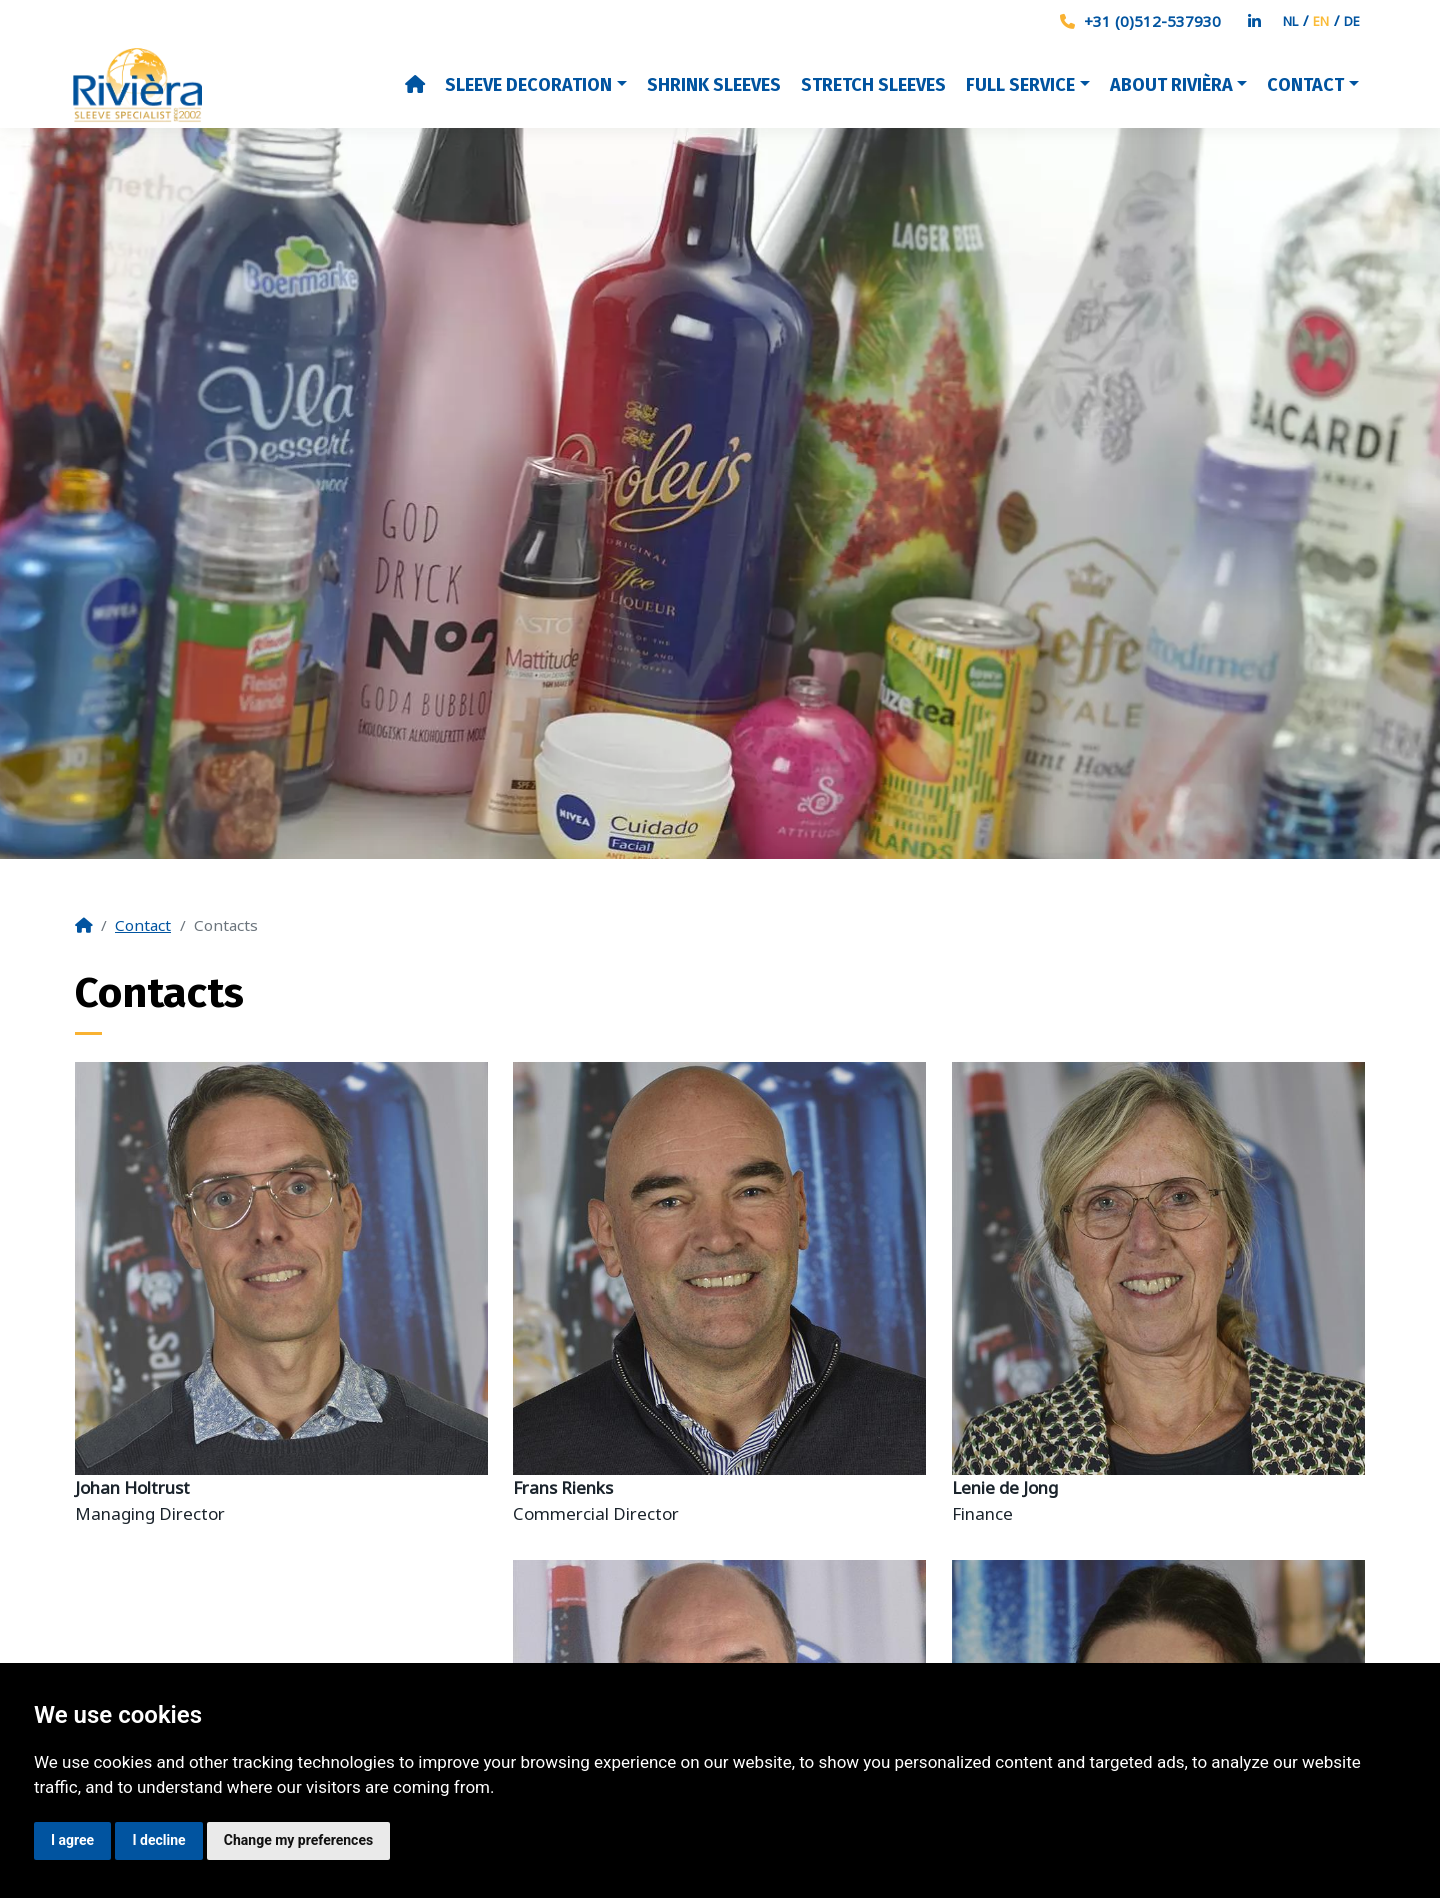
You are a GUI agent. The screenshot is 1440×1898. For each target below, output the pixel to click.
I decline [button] (158, 1840)
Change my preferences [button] (298, 1840)
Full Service (1020, 85)
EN (1321, 21)
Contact (1305, 85)
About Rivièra (1171, 85)
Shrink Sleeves (714, 85)
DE (1352, 21)
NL (1290, 21)
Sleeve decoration (528, 85)
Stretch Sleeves (873, 85)
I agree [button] (72, 1840)
